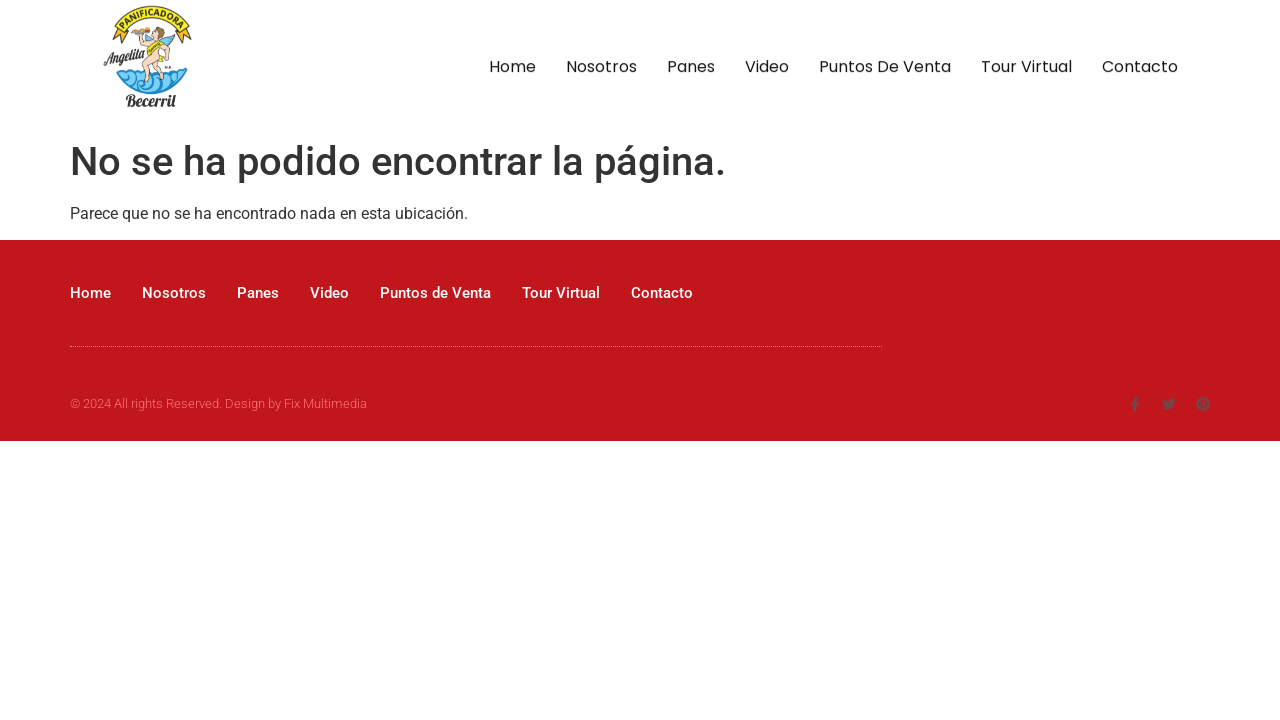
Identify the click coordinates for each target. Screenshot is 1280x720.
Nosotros (601, 68)
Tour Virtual (1026, 68)
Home (512, 68)
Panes (691, 68)
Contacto (1140, 68)
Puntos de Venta (885, 68)
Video (767, 68)
